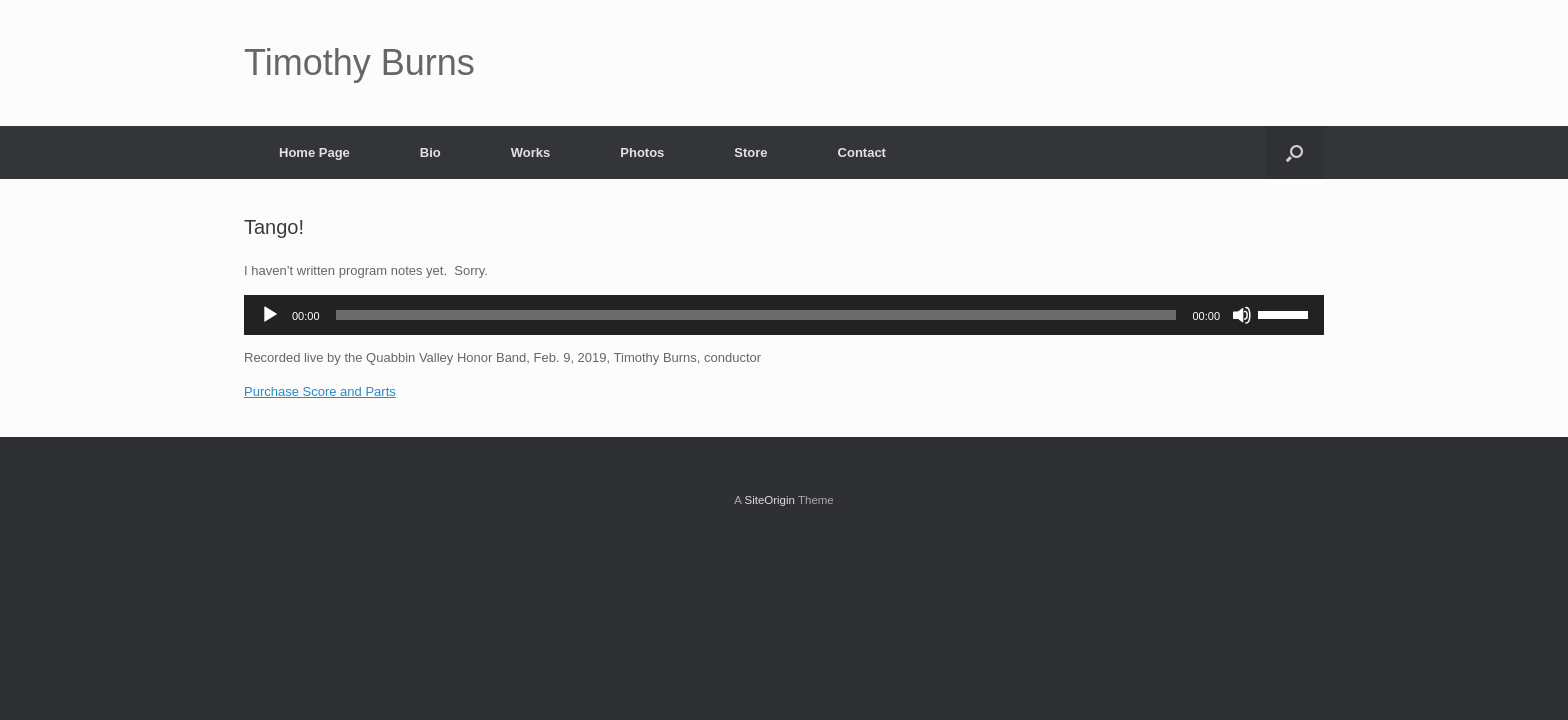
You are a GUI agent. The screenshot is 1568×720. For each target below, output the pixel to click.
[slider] (756, 315)
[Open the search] (1294, 152)
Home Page (314, 152)
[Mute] (1242, 315)
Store (750, 152)
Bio (430, 152)
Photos (642, 152)
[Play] (270, 315)
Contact (862, 152)
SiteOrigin (769, 500)
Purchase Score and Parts (320, 391)
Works (531, 152)
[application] (784, 315)
